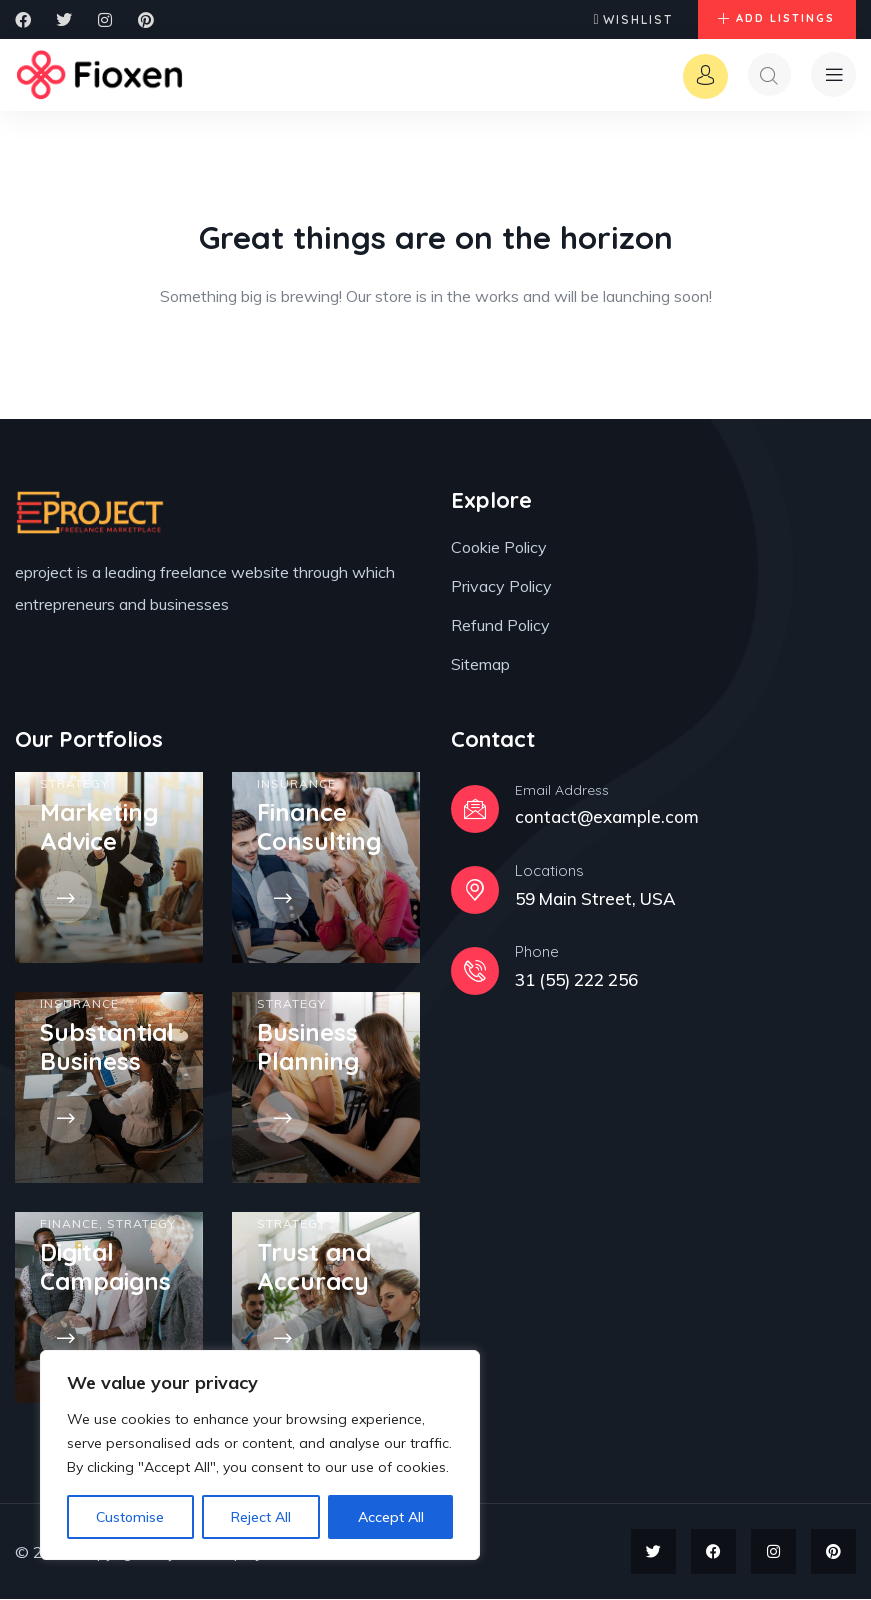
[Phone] (475, 972)
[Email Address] (475, 810)
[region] (260, 1455)
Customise (130, 1517)
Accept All (391, 1517)
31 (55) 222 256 (576, 980)
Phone (537, 952)
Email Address (562, 791)
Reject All (261, 1517)
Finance (69, 1224)
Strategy (74, 784)
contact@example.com (607, 817)
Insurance (296, 784)
